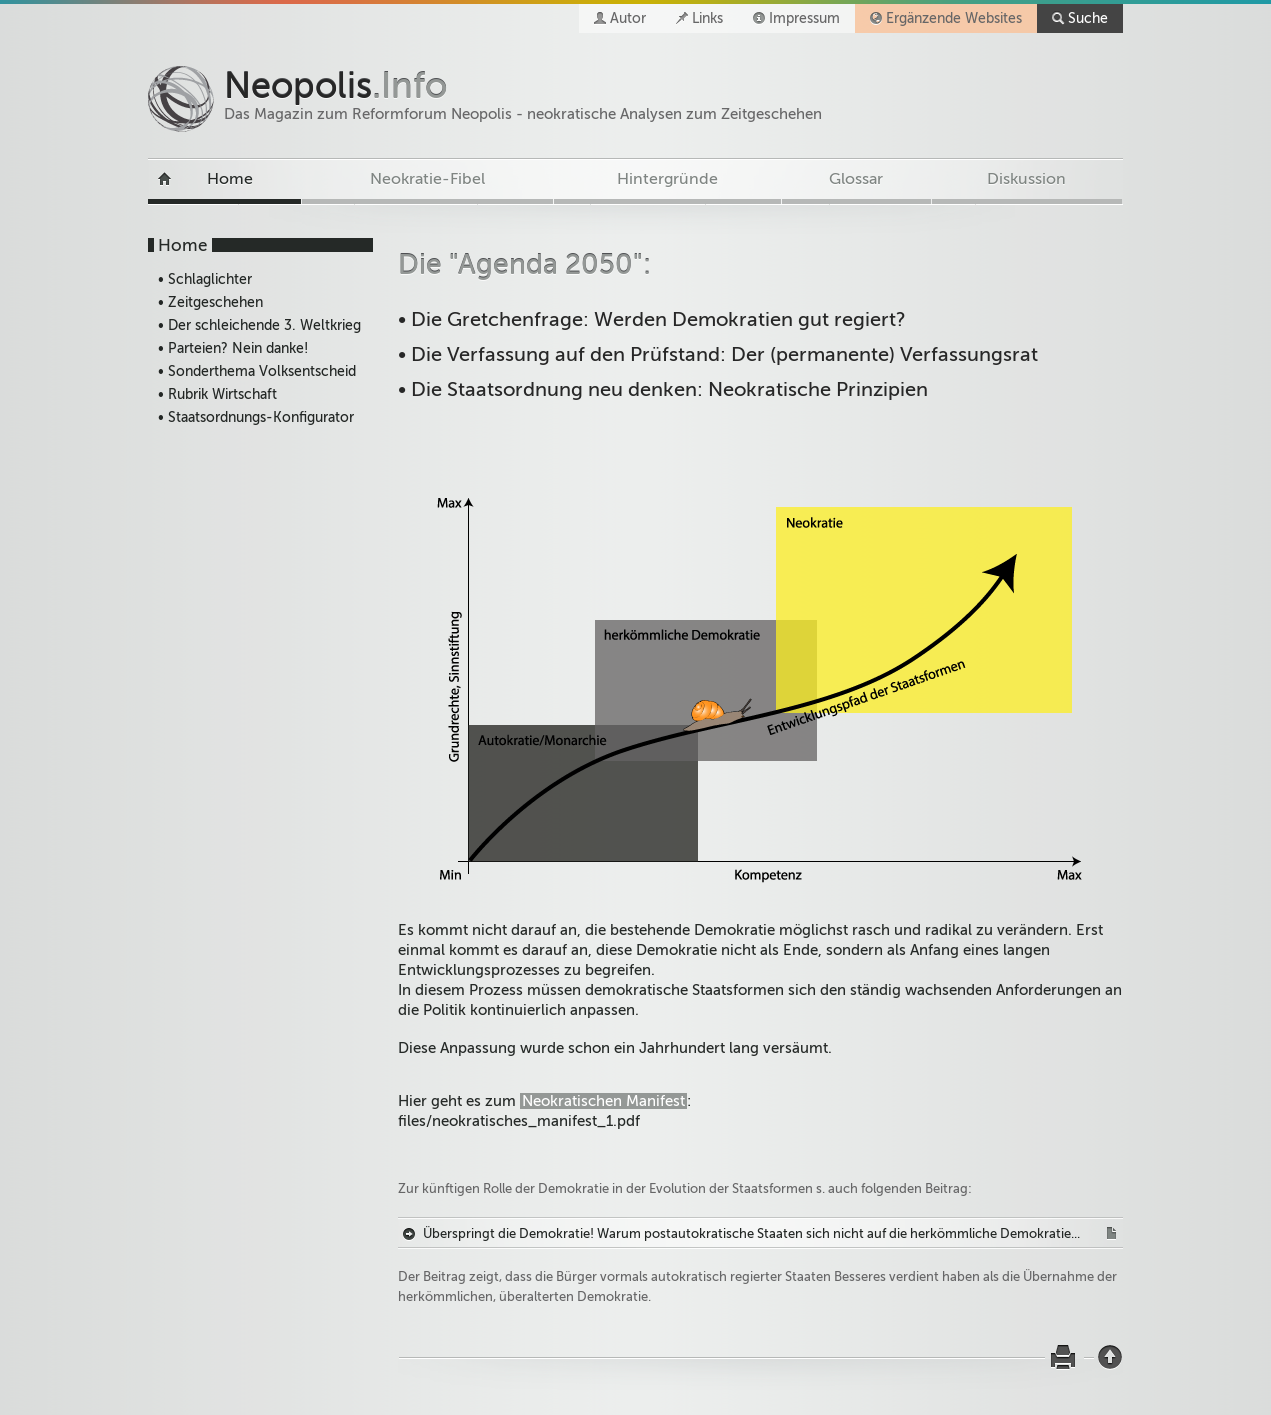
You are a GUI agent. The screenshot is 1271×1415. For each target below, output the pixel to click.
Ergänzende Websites (954, 18)
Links (707, 18)
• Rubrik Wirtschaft (217, 394)
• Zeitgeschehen (210, 302)
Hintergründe (667, 179)
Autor (628, 18)
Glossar (856, 179)
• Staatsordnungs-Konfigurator (256, 417)
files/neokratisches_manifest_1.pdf (519, 1121)
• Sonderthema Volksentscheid (257, 371)
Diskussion (1026, 179)
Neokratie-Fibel (427, 179)
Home (230, 179)
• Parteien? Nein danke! (233, 348)
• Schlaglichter (205, 279)
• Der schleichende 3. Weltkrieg (259, 325)
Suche (1088, 18)
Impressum (804, 18)
